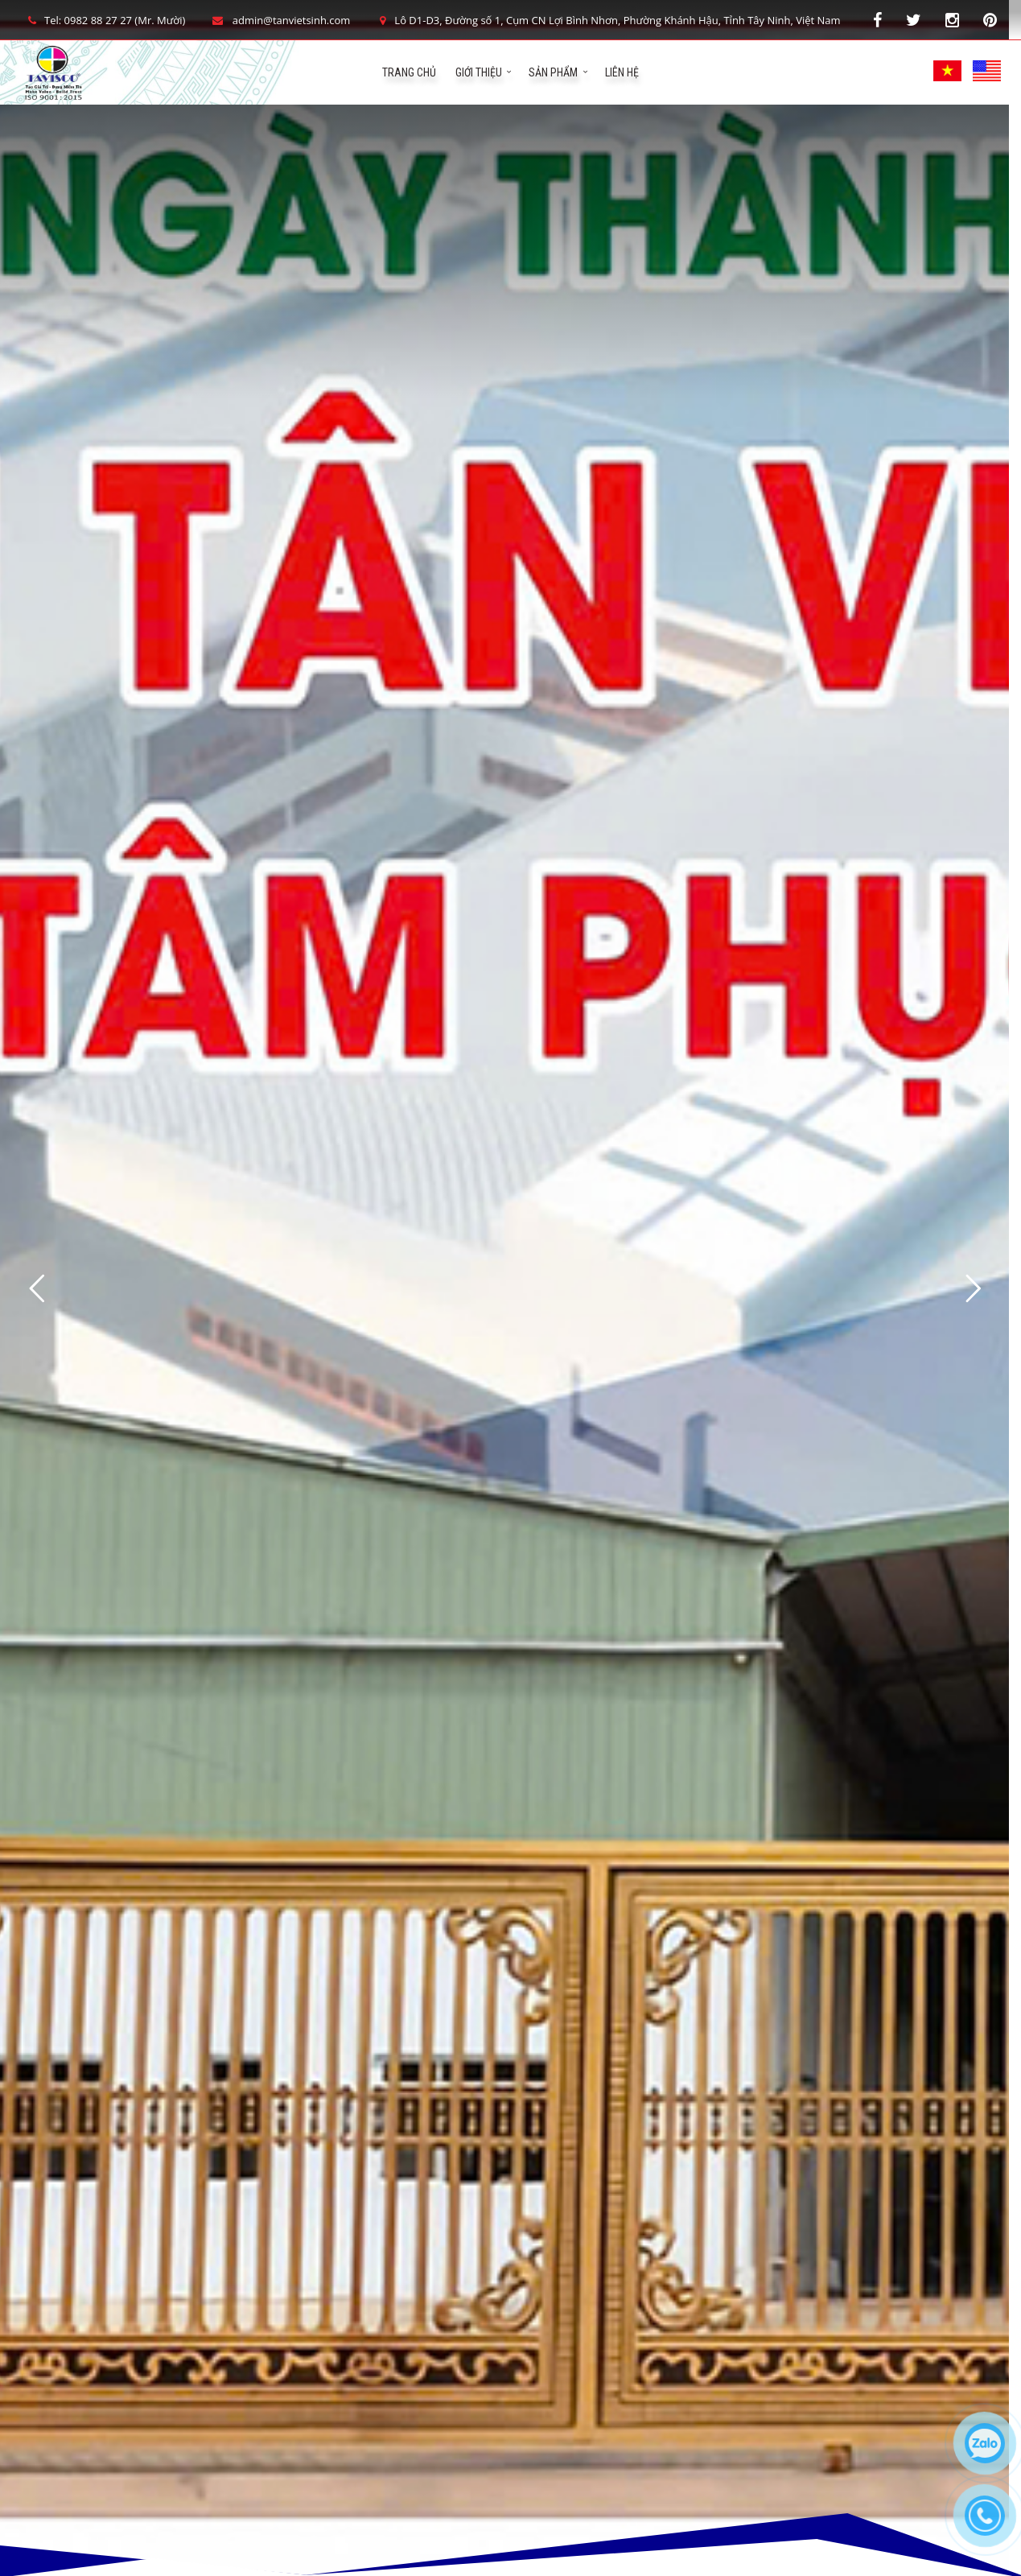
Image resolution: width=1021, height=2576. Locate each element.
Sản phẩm (553, 72)
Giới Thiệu (478, 72)
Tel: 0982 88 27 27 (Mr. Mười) (104, 20)
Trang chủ (409, 72)
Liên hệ (622, 72)
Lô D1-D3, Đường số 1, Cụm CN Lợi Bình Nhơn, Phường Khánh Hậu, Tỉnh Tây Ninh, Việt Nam (607, 20)
